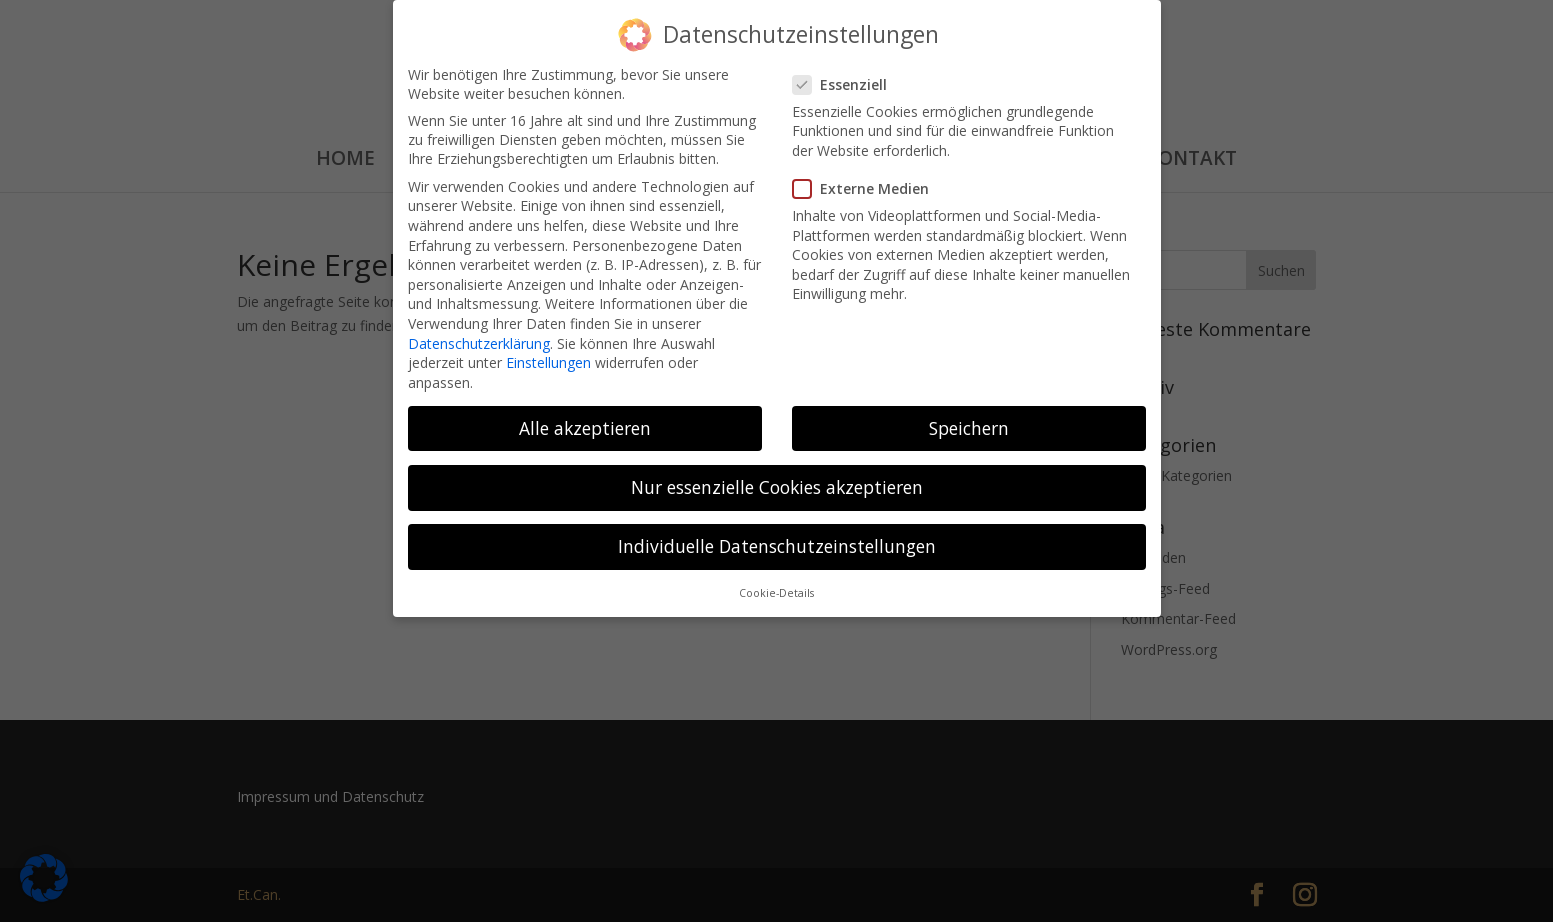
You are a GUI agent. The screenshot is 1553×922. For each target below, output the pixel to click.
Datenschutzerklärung (479, 334)
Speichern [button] (969, 420)
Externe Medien (869, 180)
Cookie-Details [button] (776, 585)
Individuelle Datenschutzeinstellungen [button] (777, 538)
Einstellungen (548, 354)
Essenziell (848, 76)
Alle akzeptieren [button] (585, 420)
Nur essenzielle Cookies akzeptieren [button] (777, 479)
